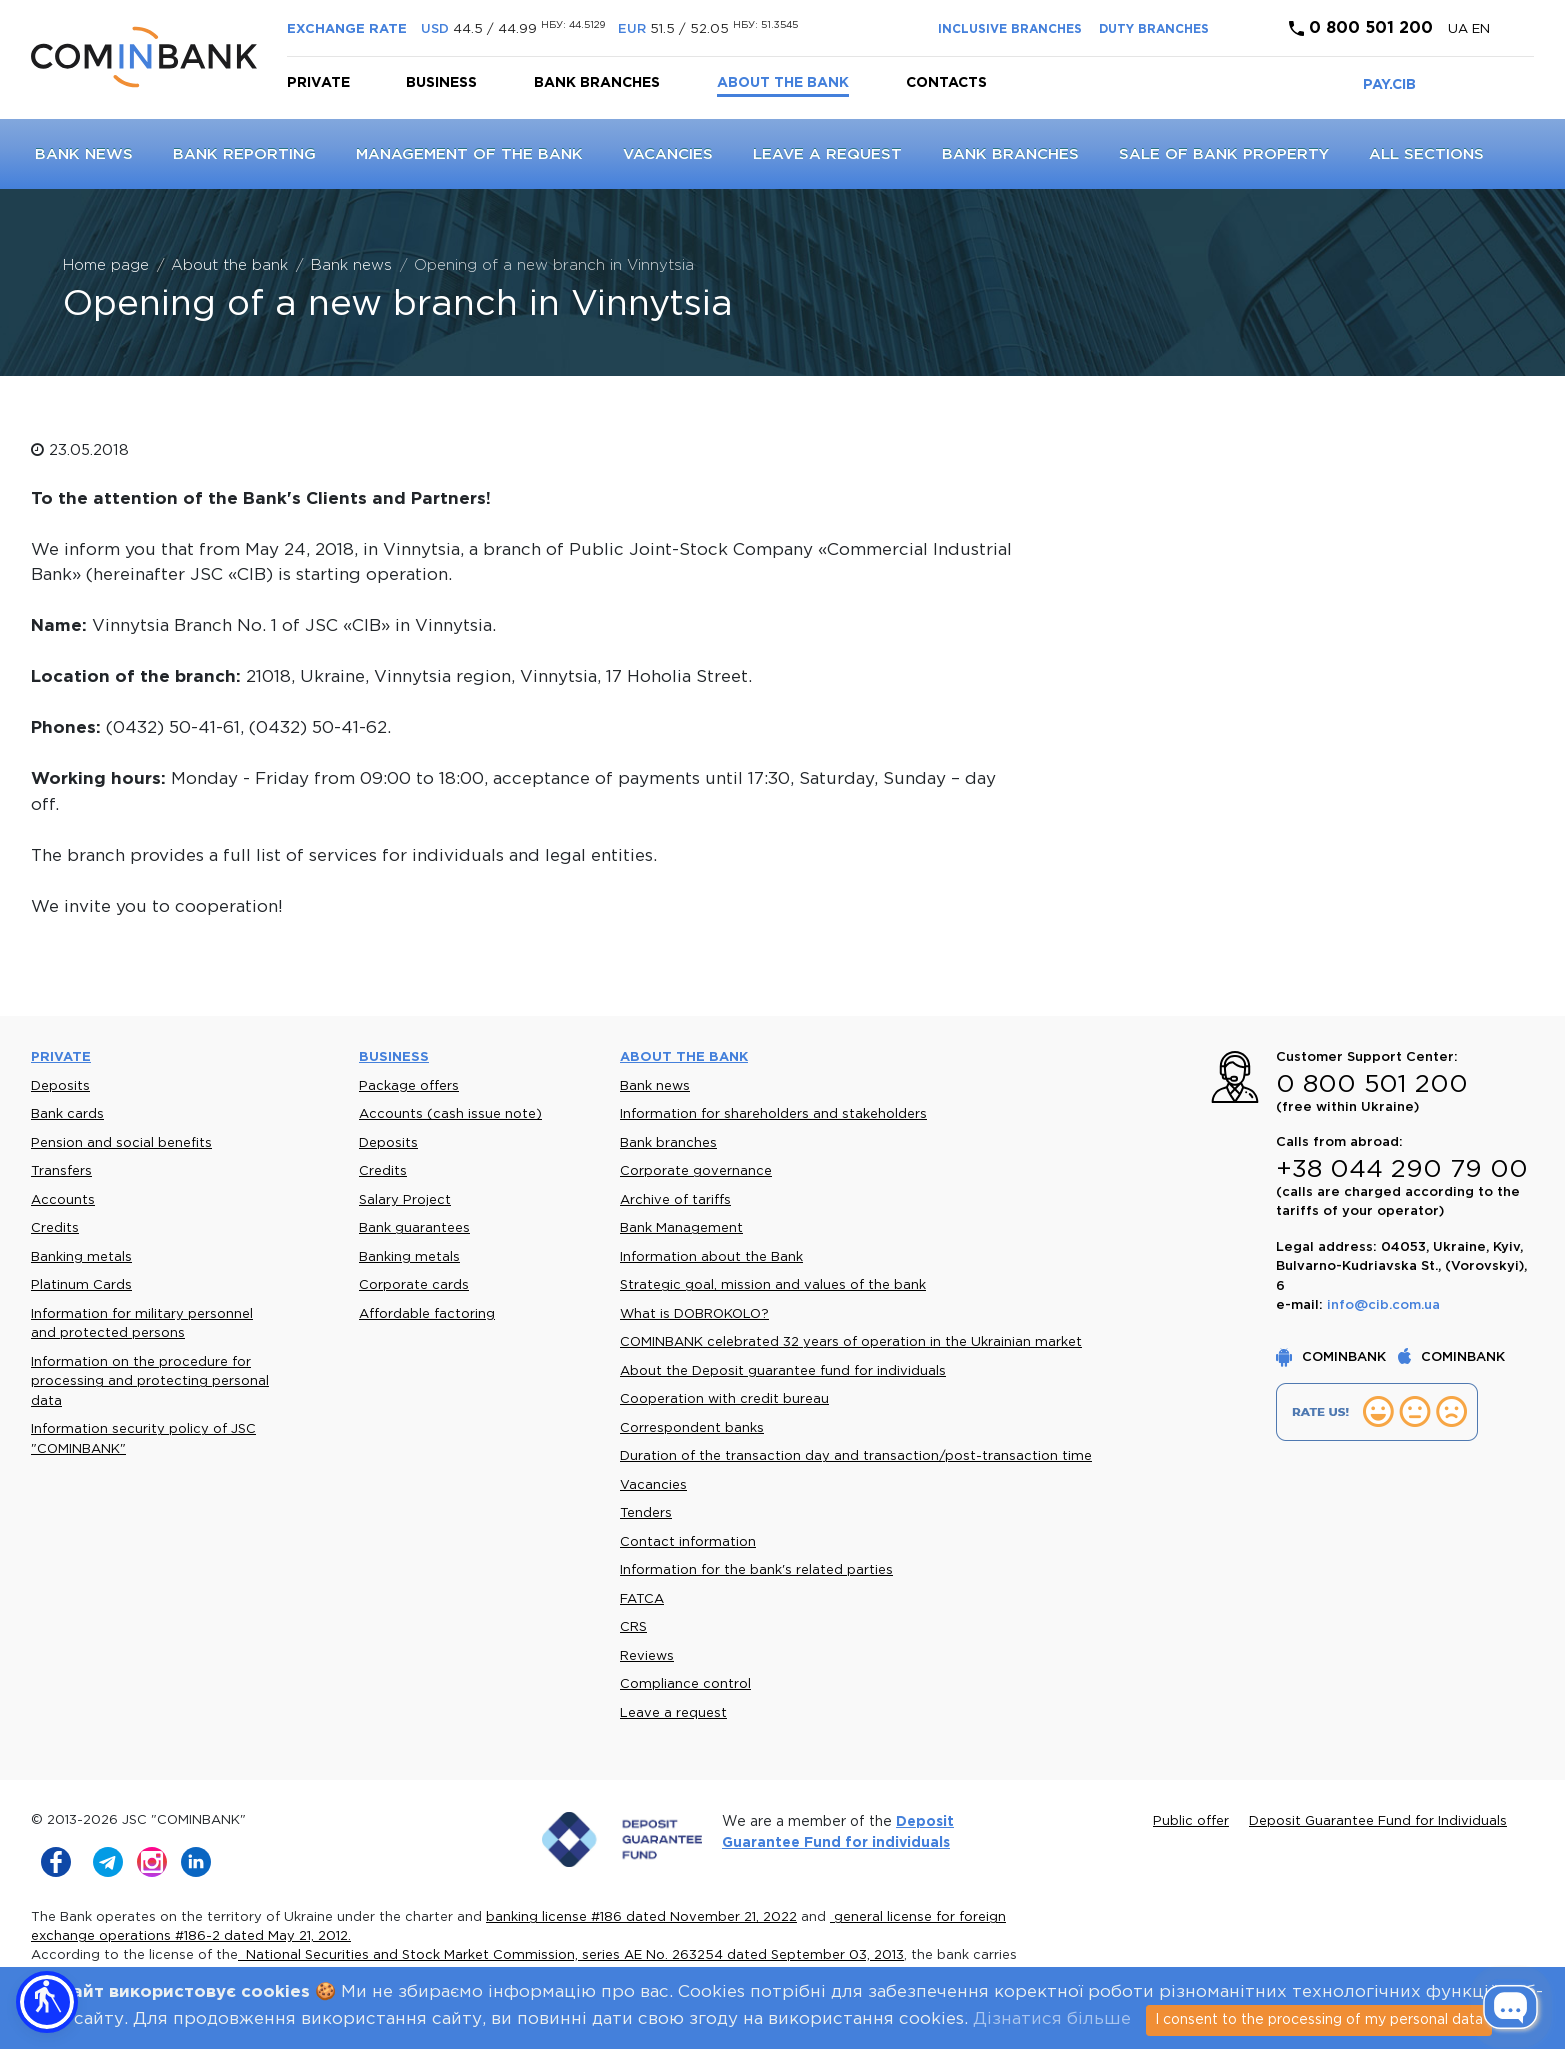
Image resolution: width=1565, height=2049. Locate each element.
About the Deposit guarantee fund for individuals (783, 1371)
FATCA (642, 1599)
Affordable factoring (427, 1314)
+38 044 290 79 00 (1402, 1170)
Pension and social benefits (121, 1143)
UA (1460, 29)
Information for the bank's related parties (756, 1570)
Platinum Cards (81, 1285)
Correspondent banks (692, 1428)
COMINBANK (1333, 1357)
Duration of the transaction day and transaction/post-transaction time (856, 1456)
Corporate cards (414, 1285)
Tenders (646, 1513)
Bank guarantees (414, 1228)
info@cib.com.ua (1383, 1305)
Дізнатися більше (1052, 2019)
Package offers (409, 1086)
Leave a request (827, 154)
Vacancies (668, 154)
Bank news (84, 154)
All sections (1426, 154)
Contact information (688, 1542)
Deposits (60, 1086)
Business (441, 83)
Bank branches (597, 83)
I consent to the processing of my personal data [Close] (1319, 2020)
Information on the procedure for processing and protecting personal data (150, 1382)
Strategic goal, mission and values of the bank (773, 1285)
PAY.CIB (1389, 85)
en (1481, 29)
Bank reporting (244, 154)
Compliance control (685, 1684)
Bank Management (681, 1228)
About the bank (783, 83)
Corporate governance (696, 1171)
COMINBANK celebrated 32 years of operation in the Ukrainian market (851, 1342)
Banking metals (81, 1257)
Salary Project (405, 1200)
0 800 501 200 (1361, 28)
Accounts (63, 1200)
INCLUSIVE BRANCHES (1010, 29)
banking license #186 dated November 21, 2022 (641, 1917)
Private (318, 83)
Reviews (647, 1656)
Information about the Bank (711, 1257)
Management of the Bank (469, 154)
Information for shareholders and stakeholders (773, 1114)
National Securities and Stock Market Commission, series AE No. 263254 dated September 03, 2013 (571, 1955)
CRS (633, 1627)
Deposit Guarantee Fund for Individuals (1378, 1821)
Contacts (946, 83)
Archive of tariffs (675, 1200)
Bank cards (67, 1114)
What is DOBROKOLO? (694, 1314)
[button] (47, 2002)
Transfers (61, 1171)
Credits (55, 1228)
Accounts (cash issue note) (450, 1114)
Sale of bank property (1224, 154)
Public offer (1191, 1821)
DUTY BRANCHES (1154, 29)
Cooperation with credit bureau (724, 1399)
